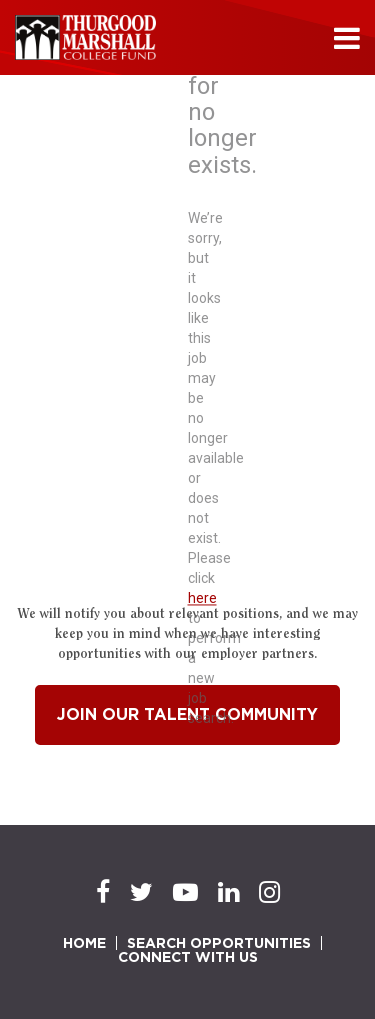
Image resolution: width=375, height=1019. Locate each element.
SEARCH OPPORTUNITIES (219, 943)
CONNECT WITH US (188, 957)
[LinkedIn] (228, 892)
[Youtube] (185, 892)
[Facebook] (103, 892)
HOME (84, 943)
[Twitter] (141, 892)
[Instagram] (269, 892)
